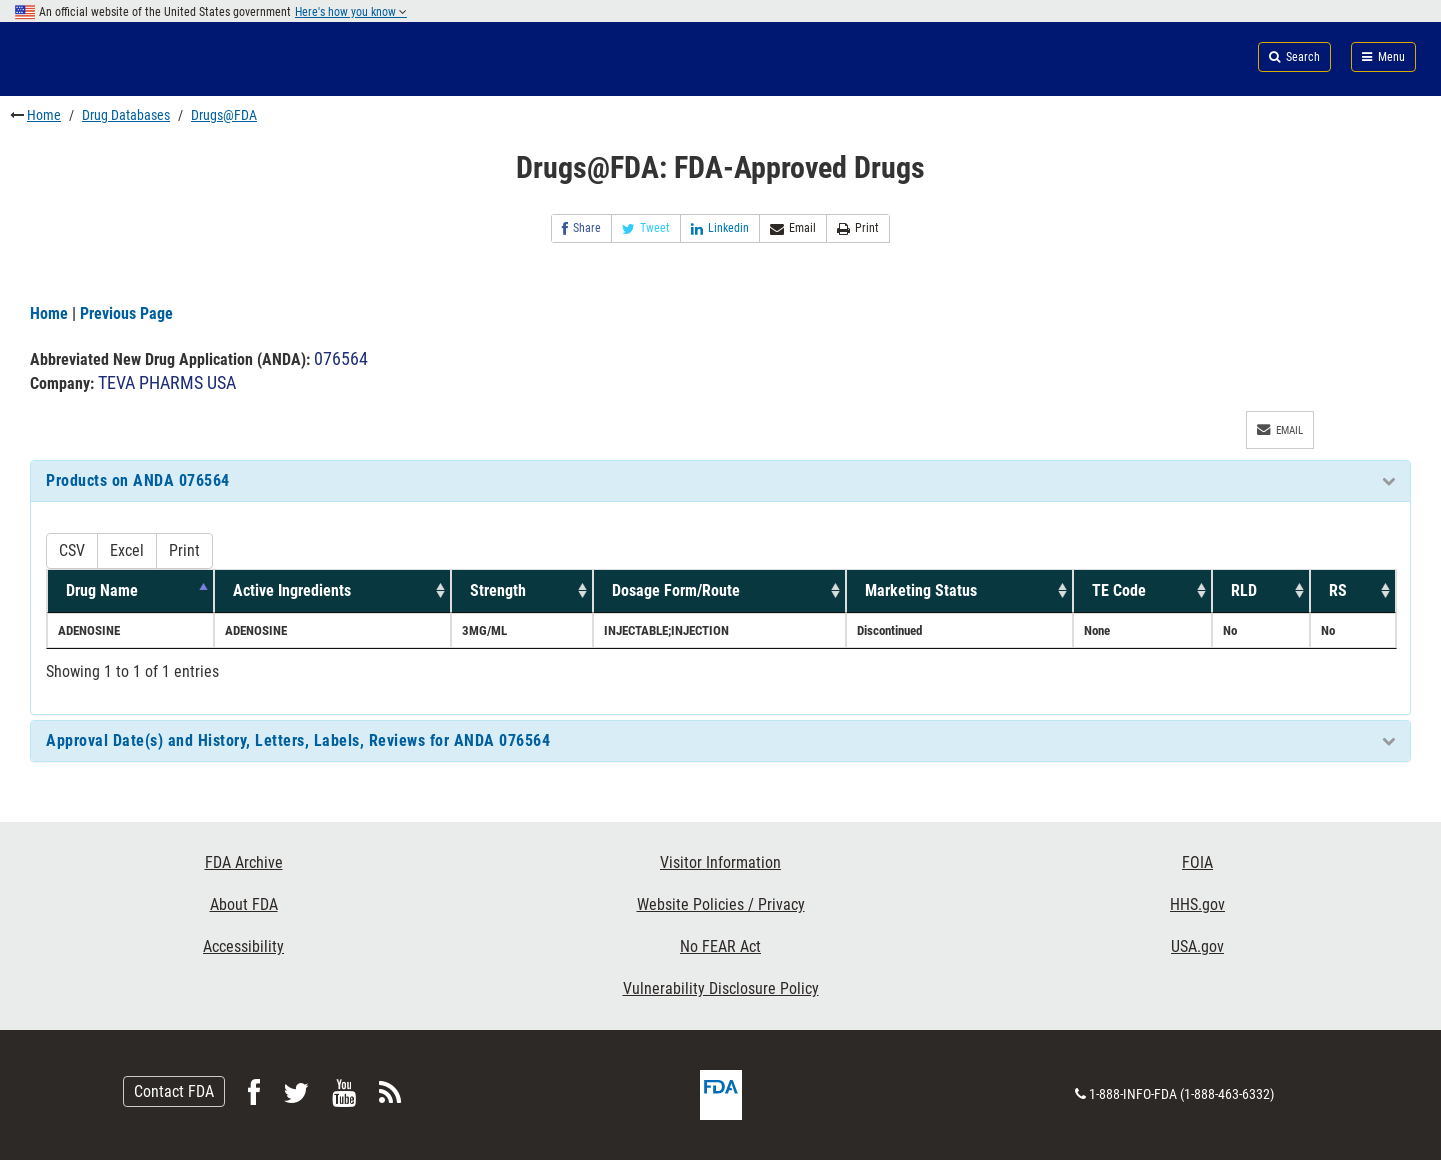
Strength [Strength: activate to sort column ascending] (498, 590)
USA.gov (1197, 946)
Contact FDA (174, 1091)
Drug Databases (126, 115)
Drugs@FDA (224, 115)
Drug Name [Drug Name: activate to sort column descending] (102, 590)
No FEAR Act (720, 946)
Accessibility (243, 946)
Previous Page (126, 313)
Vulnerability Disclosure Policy (721, 988)
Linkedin (720, 228)
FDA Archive (244, 862)
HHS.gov (1197, 904)
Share (581, 228)
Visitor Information (720, 862)
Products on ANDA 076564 (138, 480)
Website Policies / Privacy (721, 904)
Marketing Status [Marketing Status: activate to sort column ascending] (921, 590)
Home (44, 115)
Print (858, 228)
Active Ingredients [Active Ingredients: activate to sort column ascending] (292, 590)
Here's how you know (351, 12)
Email (793, 228)
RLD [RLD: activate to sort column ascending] (1244, 590)
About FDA (244, 904)
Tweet (646, 228)
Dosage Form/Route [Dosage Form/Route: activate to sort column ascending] (676, 590)
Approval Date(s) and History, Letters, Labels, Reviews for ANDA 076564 (298, 740)
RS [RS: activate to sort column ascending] (1338, 590)
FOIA (1197, 862)
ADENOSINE (89, 630)
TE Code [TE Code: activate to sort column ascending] (1119, 590)
